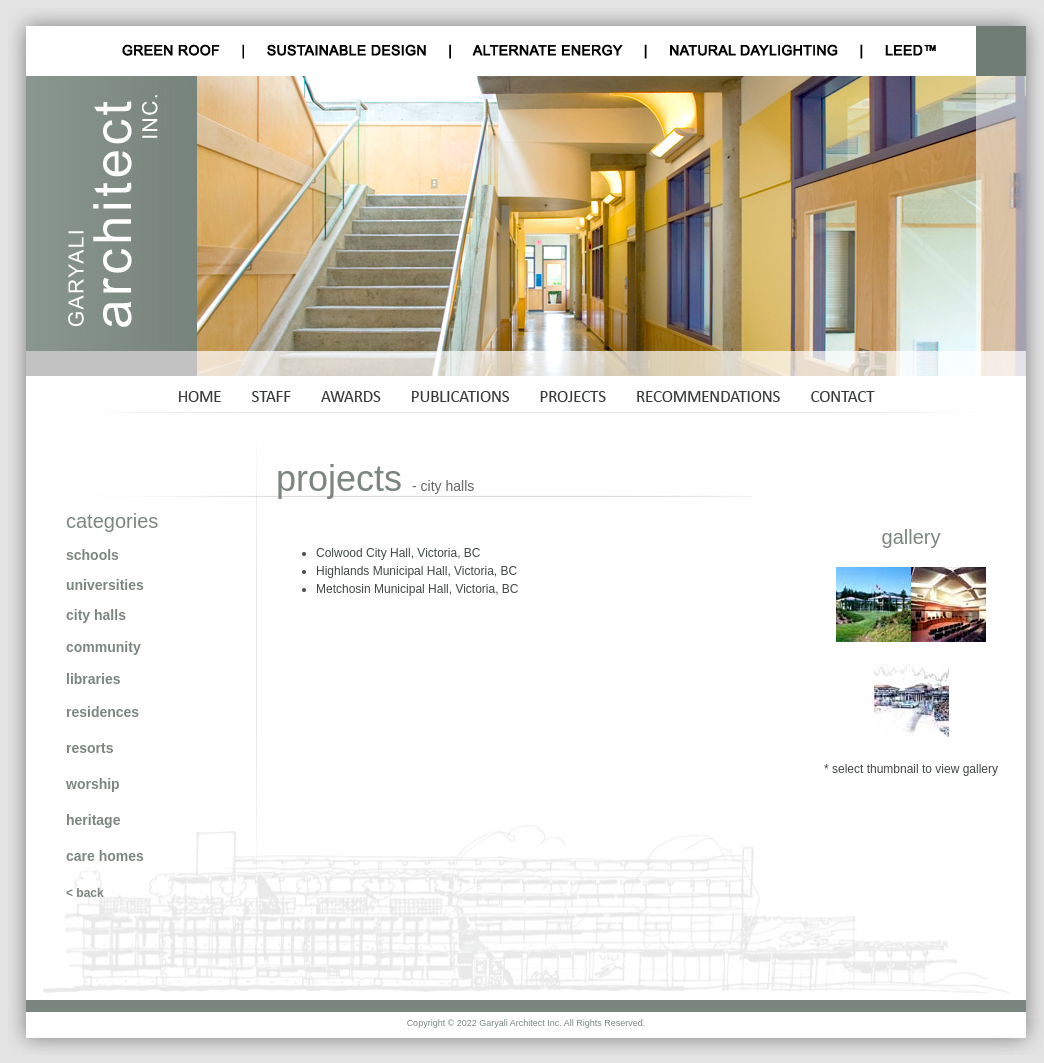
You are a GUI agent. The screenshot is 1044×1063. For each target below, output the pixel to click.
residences (102, 712)
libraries (93, 679)
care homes (105, 856)
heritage (93, 820)
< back (85, 893)
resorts (89, 748)
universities (105, 585)
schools (92, 555)
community (103, 647)
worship (93, 784)
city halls (96, 615)
